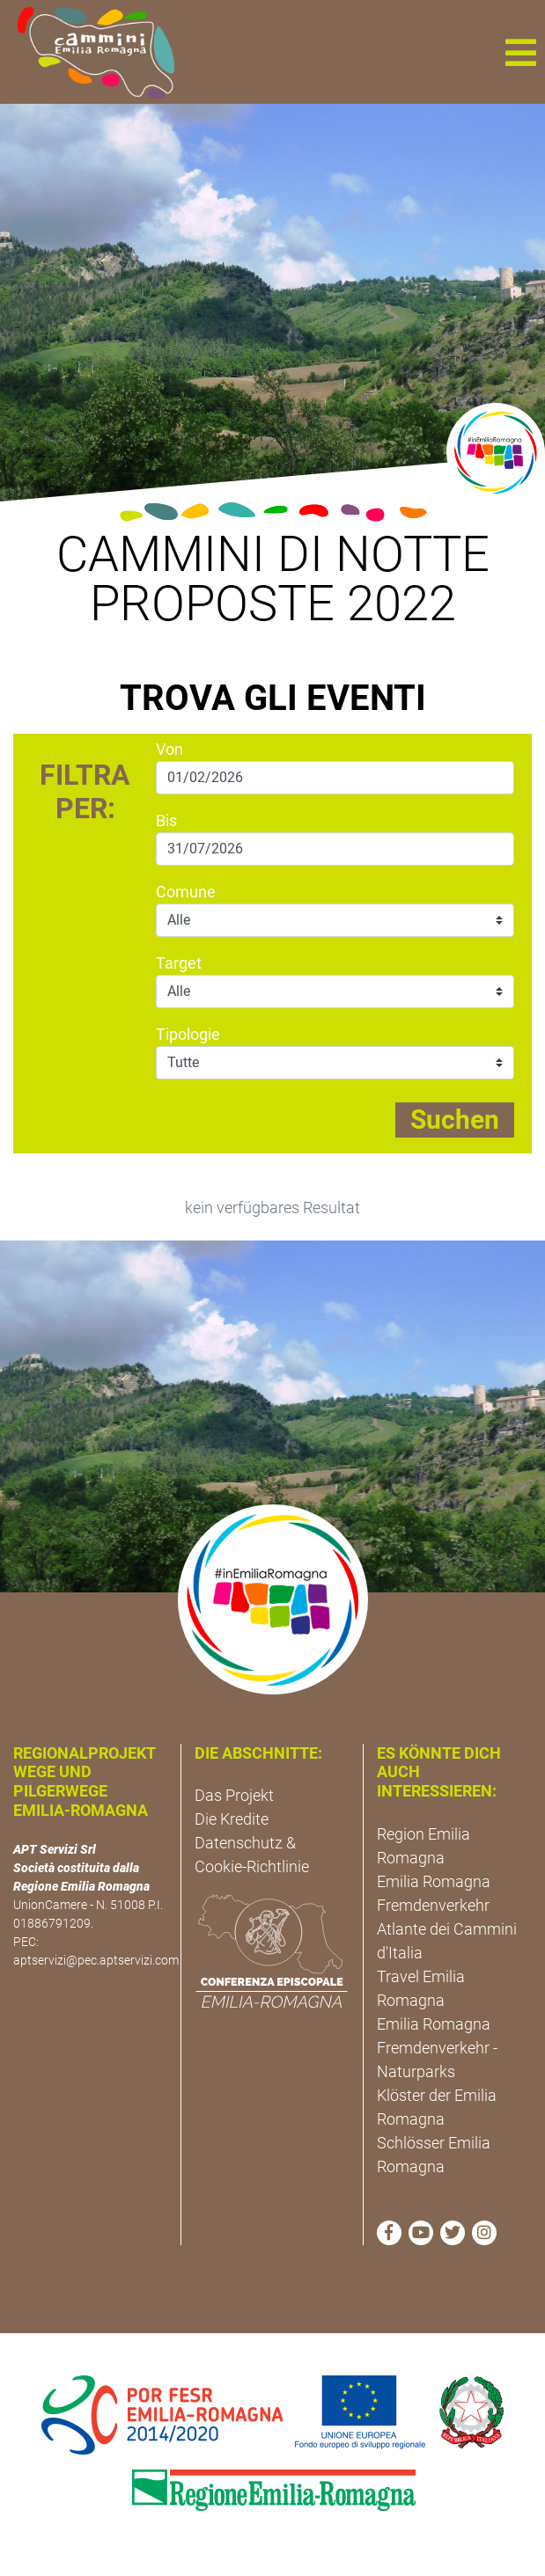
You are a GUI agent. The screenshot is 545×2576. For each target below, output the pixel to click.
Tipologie (188, 1034)
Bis (166, 820)
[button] (520, 52)
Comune (186, 891)
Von (169, 749)
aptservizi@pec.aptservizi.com (96, 1960)
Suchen (454, 1119)
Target (179, 963)
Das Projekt (234, 1795)
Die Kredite (232, 1819)
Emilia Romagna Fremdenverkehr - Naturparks (437, 2048)
